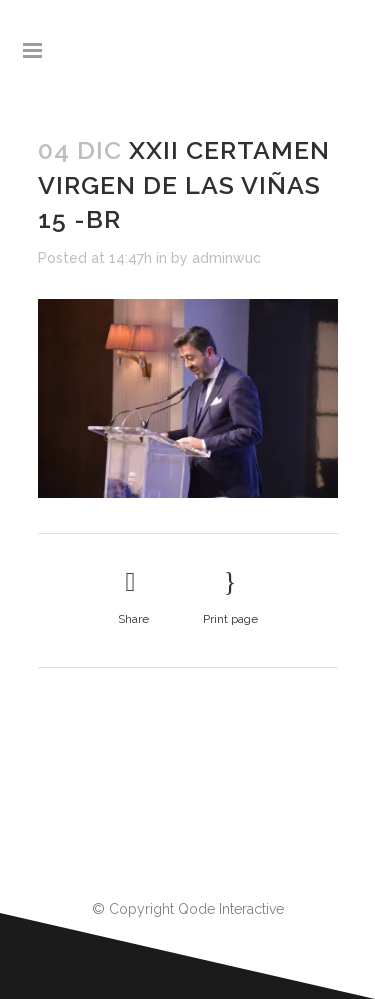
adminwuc (226, 258)
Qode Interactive (231, 909)
